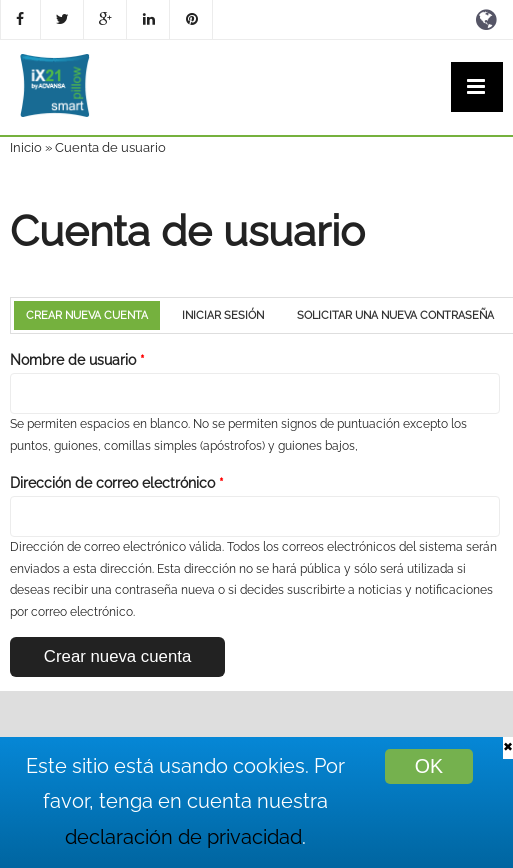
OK (429, 766)
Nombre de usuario (77, 360)
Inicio (26, 147)
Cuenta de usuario (110, 147)
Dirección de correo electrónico (117, 483)
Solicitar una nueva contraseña (395, 315)
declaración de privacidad (183, 837)
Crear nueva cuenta (93, 315)
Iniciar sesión (223, 315)
